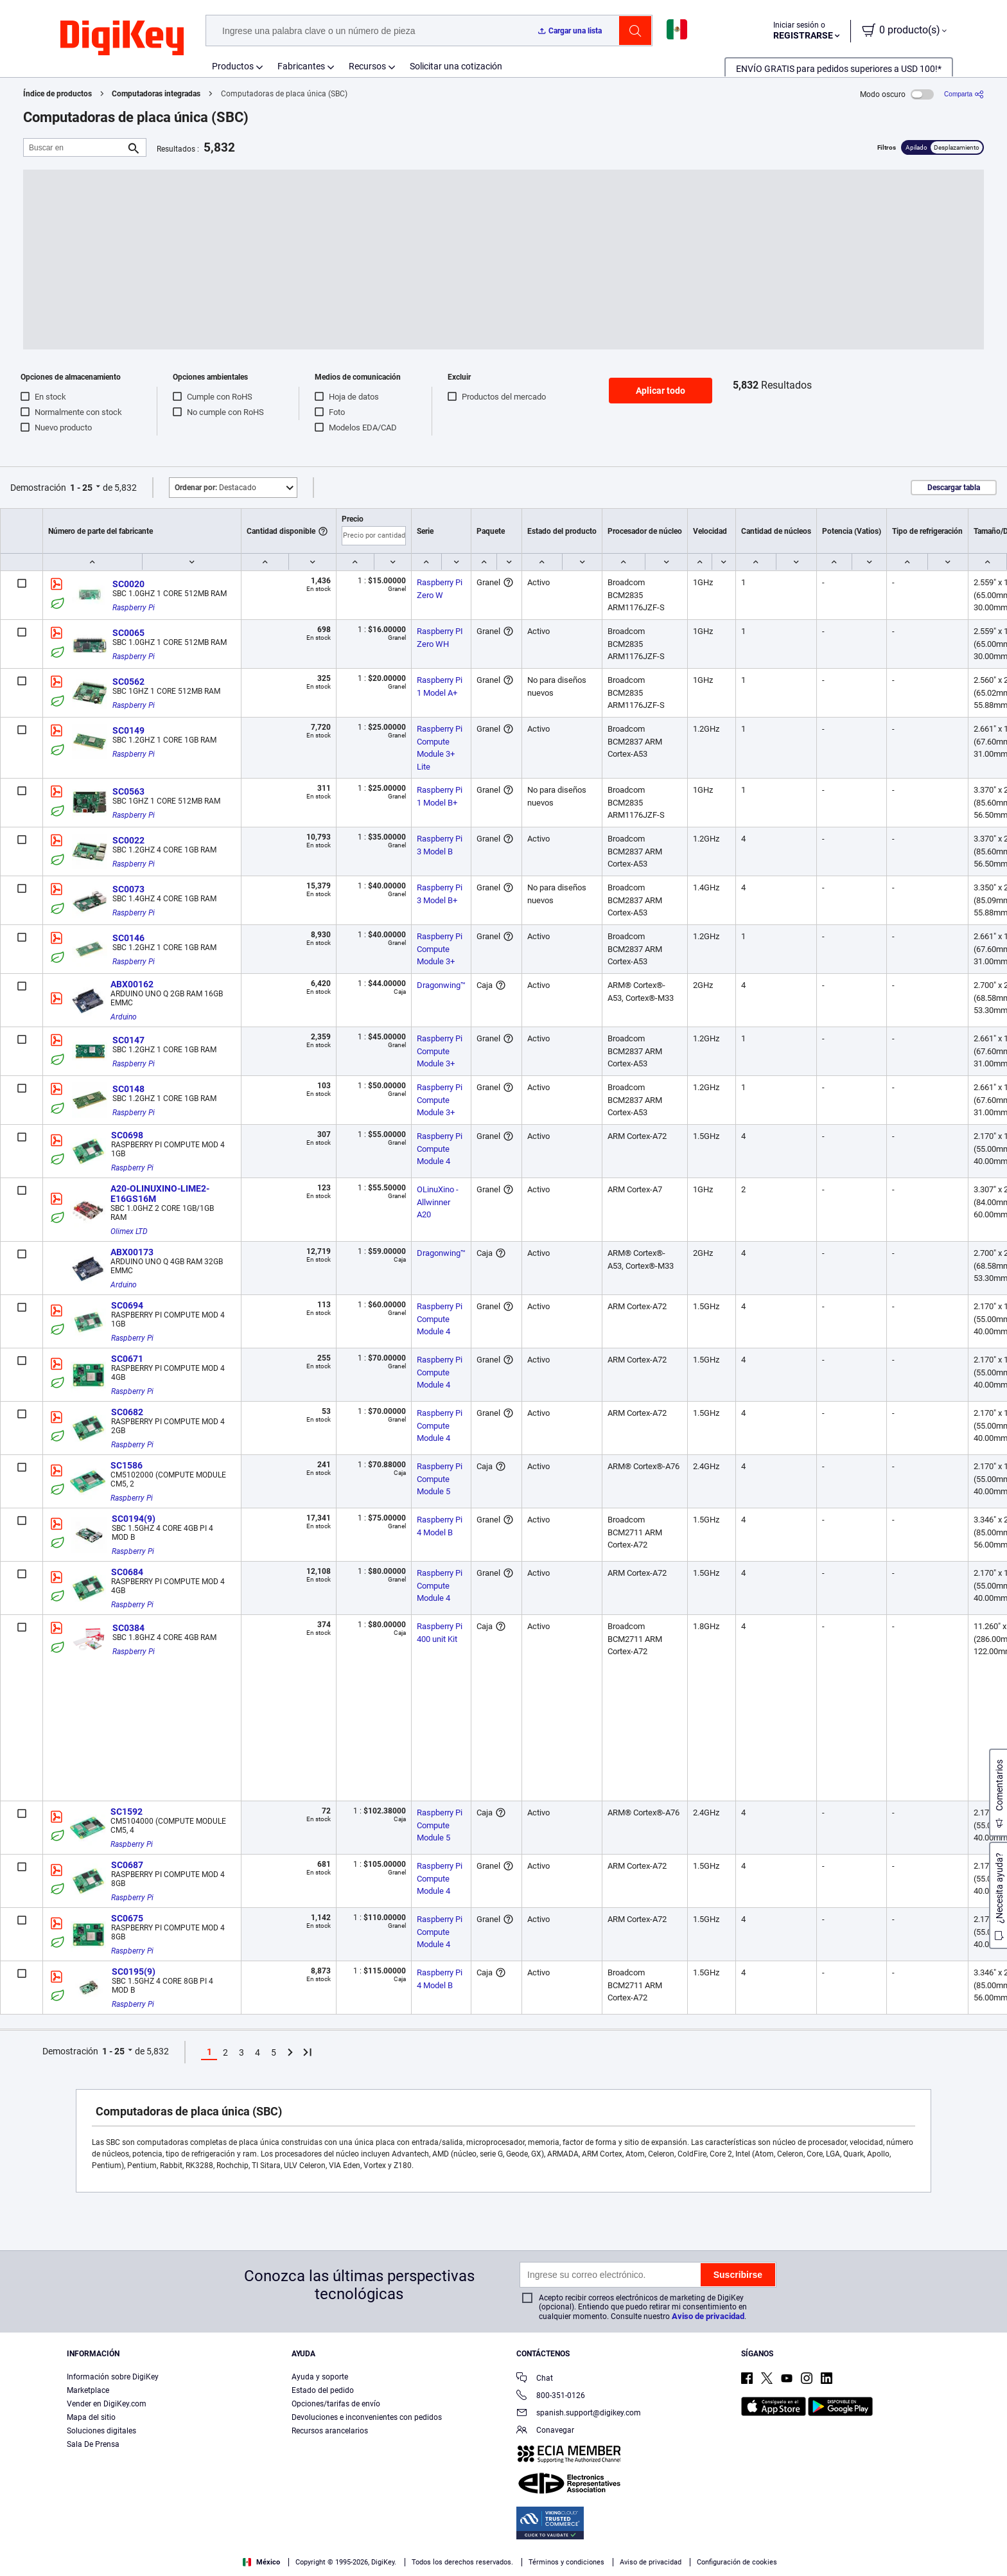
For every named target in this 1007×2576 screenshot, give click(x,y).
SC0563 (128, 791)
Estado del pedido (323, 2390)
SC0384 (128, 1628)
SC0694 (127, 1305)
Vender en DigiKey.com (106, 2403)
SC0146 (128, 938)
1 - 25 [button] (81, 487)
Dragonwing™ (441, 985)
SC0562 (128, 681)
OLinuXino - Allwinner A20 (438, 1202)
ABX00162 (131, 984)
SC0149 (128, 730)
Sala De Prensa (93, 2444)
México (261, 2562)
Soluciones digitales (101, 2430)
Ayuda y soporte (320, 2376)
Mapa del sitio (91, 2417)
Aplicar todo (660, 390)
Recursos (367, 66)
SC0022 (128, 840)
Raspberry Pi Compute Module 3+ (440, 948)
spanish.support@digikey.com (578, 2414)
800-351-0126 (550, 2396)
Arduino (123, 1016)
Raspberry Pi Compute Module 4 (440, 1148)
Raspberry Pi (133, 607)
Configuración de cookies (737, 2562)
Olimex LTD (129, 1231)
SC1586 (126, 1465)
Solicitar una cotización (456, 66)
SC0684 (127, 1572)
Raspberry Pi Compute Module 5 (440, 1478)
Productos (233, 66)
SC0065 (128, 633)
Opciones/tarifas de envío (336, 2403)
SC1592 (126, 1811)
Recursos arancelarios (330, 2430)
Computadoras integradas (156, 93)
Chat (534, 2379)
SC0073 (128, 889)
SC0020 (128, 584)
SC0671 (127, 1359)
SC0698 (127, 1135)
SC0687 (127, 1865)
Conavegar (545, 2431)
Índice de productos (57, 93)
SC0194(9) (133, 1518)
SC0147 (128, 1040)
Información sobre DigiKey (113, 2376)
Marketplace (88, 2390)
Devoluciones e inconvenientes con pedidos (367, 2417)
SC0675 (127, 1918)
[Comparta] (964, 94)
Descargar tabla (953, 487)
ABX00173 (131, 1252)
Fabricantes (301, 66)
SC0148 (128, 1089)
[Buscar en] (74, 147)
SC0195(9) (133, 1971)
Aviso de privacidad (708, 2316)
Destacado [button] (215, 487)
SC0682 (127, 1412)
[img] (122, 39)
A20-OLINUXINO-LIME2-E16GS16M (159, 1193)
